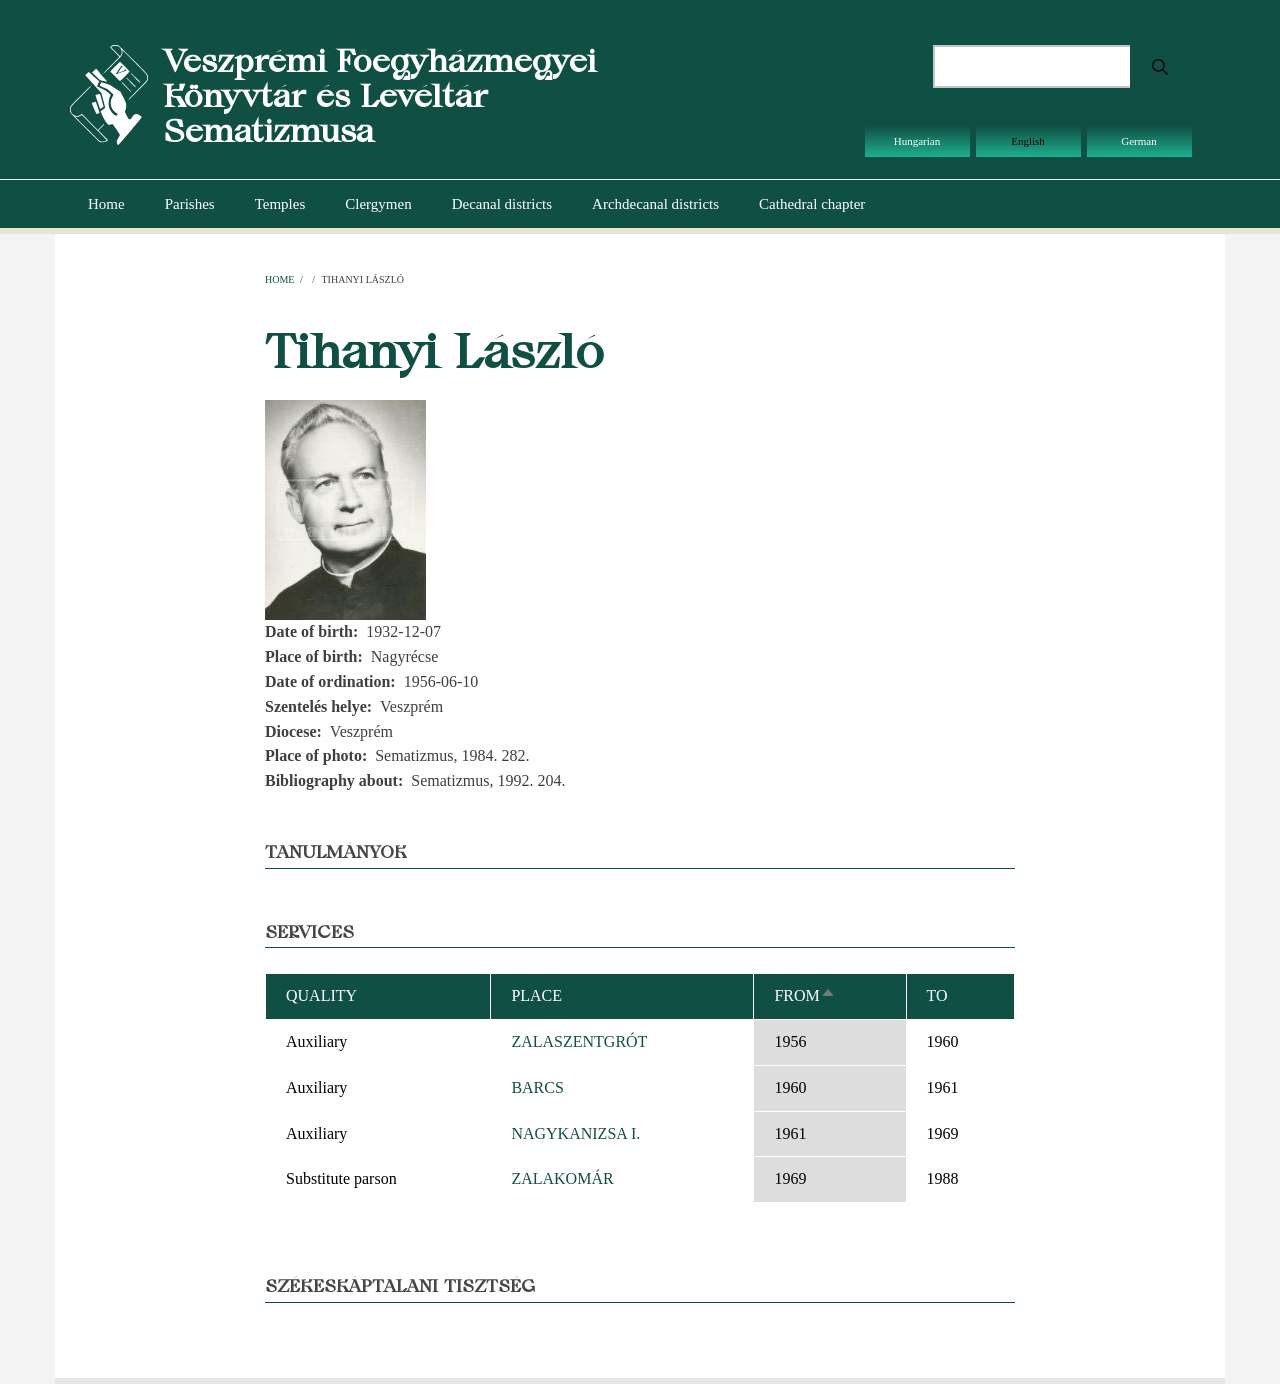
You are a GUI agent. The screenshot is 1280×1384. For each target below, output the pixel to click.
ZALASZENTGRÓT (579, 1041)
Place (536, 995)
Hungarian (917, 141)
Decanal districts (502, 204)
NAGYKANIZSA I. (575, 1133)
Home (106, 204)
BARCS (537, 1087)
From (804, 995)
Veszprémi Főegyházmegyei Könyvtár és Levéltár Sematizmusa (379, 95)
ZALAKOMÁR (562, 1178)
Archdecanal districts (655, 204)
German (1138, 141)
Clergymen (378, 204)
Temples (280, 204)
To (937, 995)
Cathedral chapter (812, 204)
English (1028, 141)
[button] (345, 508)
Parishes (190, 204)
